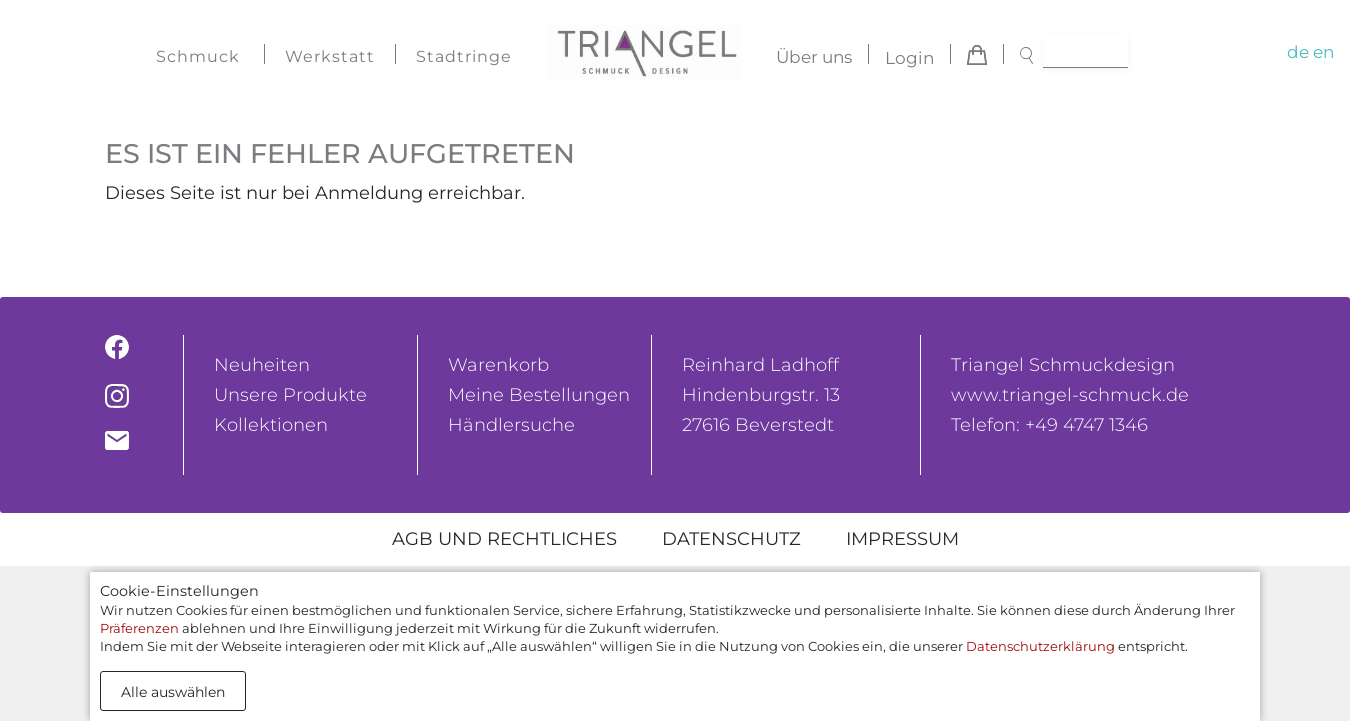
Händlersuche (511, 425)
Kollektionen (271, 425)
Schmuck (198, 56)
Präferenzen (139, 628)
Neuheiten (262, 365)
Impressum (902, 539)
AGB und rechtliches (504, 539)
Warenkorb (498, 365)
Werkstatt (330, 56)
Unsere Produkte (290, 395)
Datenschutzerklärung (1040, 646)
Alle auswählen (173, 692)
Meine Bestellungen (539, 395)
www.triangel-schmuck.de (1070, 395)
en (1323, 52)
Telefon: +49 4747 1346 (1049, 425)
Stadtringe (464, 56)
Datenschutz (731, 539)
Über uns (814, 58)
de (1298, 52)
